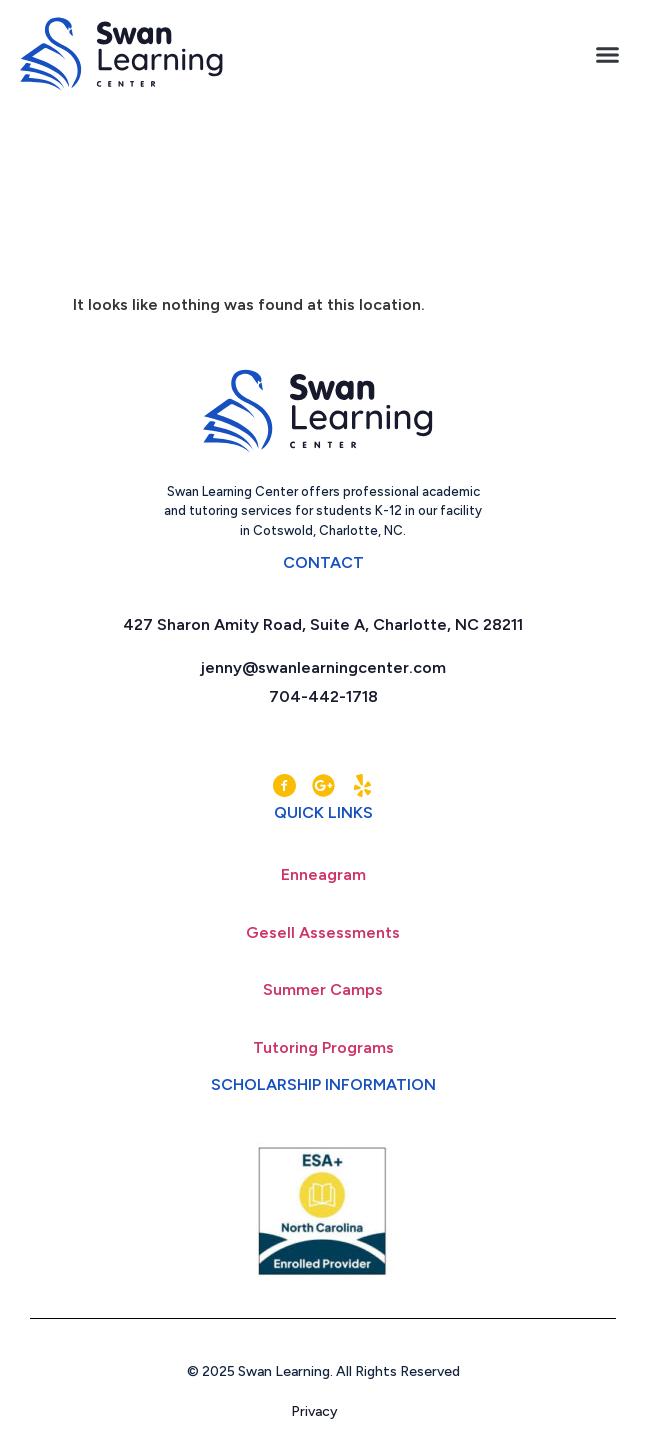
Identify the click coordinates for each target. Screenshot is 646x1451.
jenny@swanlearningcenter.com (323, 680)
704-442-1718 (323, 709)
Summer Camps (323, 1002)
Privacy (323, 1424)
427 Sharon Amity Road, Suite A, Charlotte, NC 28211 (323, 637)
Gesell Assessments (323, 945)
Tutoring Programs (323, 1060)
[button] (608, 55)
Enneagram (323, 887)
